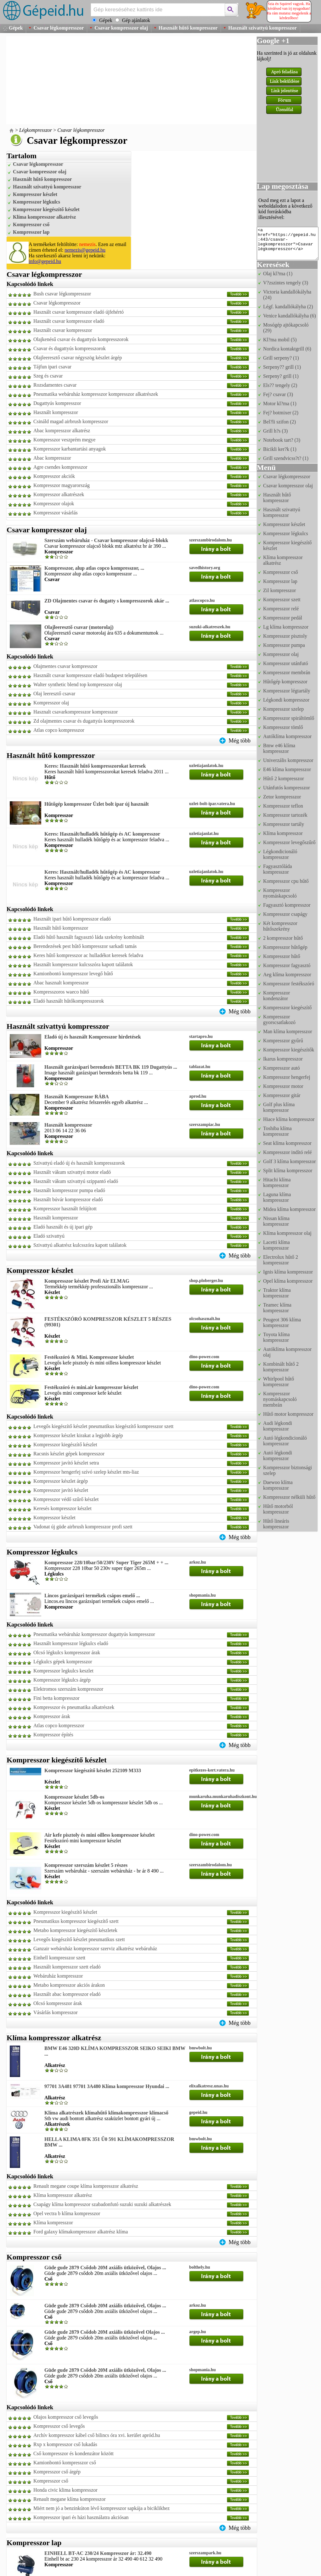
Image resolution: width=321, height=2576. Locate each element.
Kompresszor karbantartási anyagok (69, 448)
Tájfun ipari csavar (52, 366)
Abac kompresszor (52, 458)
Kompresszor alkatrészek (58, 494)
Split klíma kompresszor (287, 1170)
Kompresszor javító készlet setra (66, 1462)
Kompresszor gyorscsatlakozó (279, 1019)
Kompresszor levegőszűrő (289, 842)
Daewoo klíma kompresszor (278, 1485)
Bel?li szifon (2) (279, 421)
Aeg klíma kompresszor (287, 974)
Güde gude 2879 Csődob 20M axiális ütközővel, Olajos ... (105, 2267)
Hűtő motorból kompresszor (278, 1509)
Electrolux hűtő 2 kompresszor (280, 1259)
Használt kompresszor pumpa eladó (69, 1190)
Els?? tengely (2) (280, 385)
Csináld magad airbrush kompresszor (70, 421)
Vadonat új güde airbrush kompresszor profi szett (82, 1526)
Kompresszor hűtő (281, 956)
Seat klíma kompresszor (287, 1143)
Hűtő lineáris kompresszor (276, 1523)
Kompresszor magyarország (61, 485)
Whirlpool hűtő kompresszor (278, 1381)
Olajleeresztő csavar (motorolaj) (78, 627)
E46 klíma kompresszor (287, 769)
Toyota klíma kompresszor (276, 1337)
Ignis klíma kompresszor (288, 1271)
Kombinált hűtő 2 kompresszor (281, 1366)
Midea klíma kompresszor (289, 1209)
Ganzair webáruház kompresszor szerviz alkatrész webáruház (95, 1948)
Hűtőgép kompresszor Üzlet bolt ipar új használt (96, 804)
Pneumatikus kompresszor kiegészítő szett (76, 1921)
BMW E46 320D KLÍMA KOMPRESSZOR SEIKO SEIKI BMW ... (114, 2051)
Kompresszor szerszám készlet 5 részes (85, 1865)
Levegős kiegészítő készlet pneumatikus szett (79, 1939)
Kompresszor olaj (51, 702)
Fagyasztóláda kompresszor (277, 869)
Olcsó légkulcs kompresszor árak (66, 1652)
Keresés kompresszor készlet (62, 1508)
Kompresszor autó (281, 1068)
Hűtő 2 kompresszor (283, 778)
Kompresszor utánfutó (285, 663)
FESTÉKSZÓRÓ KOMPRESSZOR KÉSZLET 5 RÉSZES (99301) (107, 1321)
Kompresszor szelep (283, 709)
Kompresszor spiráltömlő (288, 718)
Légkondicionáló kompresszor (280, 854)
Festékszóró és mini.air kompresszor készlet (91, 1387)
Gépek (16, 28)
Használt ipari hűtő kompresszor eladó (72, 918)
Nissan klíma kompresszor (276, 1221)
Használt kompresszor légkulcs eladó (70, 1643)
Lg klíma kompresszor (285, 627)
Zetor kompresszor (282, 796)
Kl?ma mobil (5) (280, 339)
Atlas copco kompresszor (58, 730)
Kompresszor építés (53, 1734)
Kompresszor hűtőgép (285, 947)
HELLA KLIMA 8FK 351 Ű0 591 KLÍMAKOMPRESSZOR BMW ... (109, 2142)
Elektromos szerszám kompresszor (68, 1689)
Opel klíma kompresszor (288, 1281)
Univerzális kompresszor (288, 760)
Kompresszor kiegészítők (288, 1049)
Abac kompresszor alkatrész (61, 430)
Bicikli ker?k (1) (279, 449)
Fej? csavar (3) (278, 394)
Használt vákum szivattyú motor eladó (72, 1172)
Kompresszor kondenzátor (276, 995)
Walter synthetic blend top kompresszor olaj (77, 684)
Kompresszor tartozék (285, 815)
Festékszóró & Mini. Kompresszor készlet (89, 1357)
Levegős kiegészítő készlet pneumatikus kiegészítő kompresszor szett (103, 1426)
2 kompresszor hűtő (283, 938)
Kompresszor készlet (35, 194)
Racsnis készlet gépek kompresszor (68, 1453)
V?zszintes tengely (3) (285, 282)
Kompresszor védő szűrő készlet (66, 1499)
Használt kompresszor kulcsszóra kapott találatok (83, 964)
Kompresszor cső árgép (57, 2471)
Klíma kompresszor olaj (287, 1233)
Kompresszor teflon (283, 806)
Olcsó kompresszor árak (57, 2003)
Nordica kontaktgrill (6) (287, 348)
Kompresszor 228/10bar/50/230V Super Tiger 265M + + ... (106, 1562)
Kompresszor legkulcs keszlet (63, 1670)
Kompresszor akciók (54, 476)
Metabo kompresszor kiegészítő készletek (75, 1930)
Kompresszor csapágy (285, 914)
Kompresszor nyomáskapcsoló (280, 893)
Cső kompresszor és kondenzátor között (73, 2453)
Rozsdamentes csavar (54, 385)
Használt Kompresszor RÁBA (76, 1096)
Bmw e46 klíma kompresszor (279, 748)
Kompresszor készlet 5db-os (74, 1797)
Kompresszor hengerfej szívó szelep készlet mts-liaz (86, 1472)
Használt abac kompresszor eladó (67, 1994)
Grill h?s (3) (275, 431)
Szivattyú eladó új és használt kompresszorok (79, 1163)
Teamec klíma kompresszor (277, 1307)
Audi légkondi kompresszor (277, 1425)
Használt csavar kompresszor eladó (68, 321)
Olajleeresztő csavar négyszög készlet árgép (77, 357)
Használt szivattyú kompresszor (262, 28)
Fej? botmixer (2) (280, 412)
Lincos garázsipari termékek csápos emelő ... (92, 1595)
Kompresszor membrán (286, 672)
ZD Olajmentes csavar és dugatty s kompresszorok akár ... (106, 600)
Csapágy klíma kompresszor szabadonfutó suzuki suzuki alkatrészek (102, 2204)
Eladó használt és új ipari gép (63, 1226)
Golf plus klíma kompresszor (279, 1107)
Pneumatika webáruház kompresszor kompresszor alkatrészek (95, 394)
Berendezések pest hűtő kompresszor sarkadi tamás (85, 946)
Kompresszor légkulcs (36, 201)
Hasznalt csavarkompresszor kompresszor (75, 711)
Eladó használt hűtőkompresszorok (68, 1001)
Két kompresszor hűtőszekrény (280, 926)
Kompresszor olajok (53, 503)
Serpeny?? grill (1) (282, 367)
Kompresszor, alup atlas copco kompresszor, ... (94, 568)
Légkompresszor (35, 130)
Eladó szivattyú (49, 1236)
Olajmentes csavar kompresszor (65, 666)
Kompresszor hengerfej (286, 1077)
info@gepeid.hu (45, 261)
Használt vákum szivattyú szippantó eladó (75, 1181)
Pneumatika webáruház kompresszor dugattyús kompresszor (94, 1634)
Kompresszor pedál (282, 617)
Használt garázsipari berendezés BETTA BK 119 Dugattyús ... (110, 1067)
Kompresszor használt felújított (65, 1208)
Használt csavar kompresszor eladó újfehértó (78, 312)
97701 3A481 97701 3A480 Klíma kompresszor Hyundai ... (106, 2086)
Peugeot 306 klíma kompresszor (282, 1322)
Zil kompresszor (279, 590)
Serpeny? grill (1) (281, 376)
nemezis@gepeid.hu (85, 250)
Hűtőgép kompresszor (285, 681)
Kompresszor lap (31, 232)
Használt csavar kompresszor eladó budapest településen (90, 675)
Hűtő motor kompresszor (288, 1414)
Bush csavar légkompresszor (62, 293)
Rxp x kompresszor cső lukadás (65, 2444)
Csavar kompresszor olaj (121, 28)
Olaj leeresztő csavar (54, 693)
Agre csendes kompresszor (60, 467)
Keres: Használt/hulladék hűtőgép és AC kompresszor (102, 834)
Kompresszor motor (283, 1086)
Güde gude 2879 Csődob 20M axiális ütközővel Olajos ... (104, 2332)
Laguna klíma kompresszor (277, 1197)
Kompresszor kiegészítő (287, 1007)
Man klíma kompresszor (287, 1031)
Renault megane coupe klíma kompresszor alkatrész (85, 2186)
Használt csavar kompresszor (62, 330)
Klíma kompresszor (53, 2222)
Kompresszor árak (51, 1716)
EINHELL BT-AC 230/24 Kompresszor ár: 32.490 (97, 2553)
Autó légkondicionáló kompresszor (285, 1440)
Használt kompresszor (55, 412)
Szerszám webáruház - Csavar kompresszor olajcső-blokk (106, 540)
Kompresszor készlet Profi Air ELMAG (86, 1281)
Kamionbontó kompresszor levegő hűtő (73, 973)
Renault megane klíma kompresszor (69, 2499)
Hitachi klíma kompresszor (277, 1182)
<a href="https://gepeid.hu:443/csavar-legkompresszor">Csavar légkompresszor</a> (287, 243)
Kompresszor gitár (282, 1095)
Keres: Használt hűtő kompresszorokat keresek (95, 766)
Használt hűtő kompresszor (188, 28)
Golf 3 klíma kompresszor (289, 1161)
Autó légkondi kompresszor (277, 1455)
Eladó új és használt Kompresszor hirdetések (92, 1036)
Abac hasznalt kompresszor (61, 982)
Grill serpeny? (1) (281, 358)
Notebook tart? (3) (281, 440)
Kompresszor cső (31, 224)
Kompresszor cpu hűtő (286, 881)
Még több (240, 740)
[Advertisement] (98, 80)
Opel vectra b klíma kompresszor (66, 2213)
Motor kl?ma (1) (279, 403)
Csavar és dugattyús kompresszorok (69, 348)
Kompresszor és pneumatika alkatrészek (73, 1707)
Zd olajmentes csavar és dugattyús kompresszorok (83, 721)
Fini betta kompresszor (56, 1698)
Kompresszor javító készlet (60, 1490)
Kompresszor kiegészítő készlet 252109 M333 (92, 1770)
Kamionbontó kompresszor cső (64, 2462)
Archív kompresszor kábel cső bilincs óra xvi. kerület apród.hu (96, 2435)
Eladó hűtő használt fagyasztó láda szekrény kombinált (88, 937)
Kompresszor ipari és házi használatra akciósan (81, 2517)
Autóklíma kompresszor (287, 736)
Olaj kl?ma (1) (277, 273)
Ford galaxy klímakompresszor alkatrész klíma (80, 2231)
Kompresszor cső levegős (59, 2426)
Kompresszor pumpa (284, 645)
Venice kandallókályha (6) (289, 315)
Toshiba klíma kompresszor (277, 1131)
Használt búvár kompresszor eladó (68, 1199)
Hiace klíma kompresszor (289, 1119)
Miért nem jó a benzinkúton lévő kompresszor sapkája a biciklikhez (101, 2508)
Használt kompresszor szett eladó (67, 1966)
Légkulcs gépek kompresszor (62, 1661)
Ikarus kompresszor (283, 1058)
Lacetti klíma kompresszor (276, 1245)
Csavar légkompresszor (58, 28)
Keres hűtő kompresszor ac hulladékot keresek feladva (88, 955)
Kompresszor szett (282, 599)
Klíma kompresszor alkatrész (44, 217)
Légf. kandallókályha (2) (288, 306)
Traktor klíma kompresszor (277, 1292)
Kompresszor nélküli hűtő (289, 1497)
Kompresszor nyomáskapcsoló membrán (280, 1399)
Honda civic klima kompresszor (65, 2490)
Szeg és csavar (48, 375)
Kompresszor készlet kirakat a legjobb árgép (78, 1435)
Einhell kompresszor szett (59, 1957)
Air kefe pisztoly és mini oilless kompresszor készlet (99, 1835)
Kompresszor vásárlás (55, 512)
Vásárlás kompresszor (55, 2012)
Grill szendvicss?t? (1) (285, 458)
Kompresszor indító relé (287, 1152)
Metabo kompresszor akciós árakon (69, 1985)
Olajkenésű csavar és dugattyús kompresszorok (80, 339)
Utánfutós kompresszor (286, 787)
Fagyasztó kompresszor (287, 905)
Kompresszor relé (281, 608)
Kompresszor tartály (283, 824)
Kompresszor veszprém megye (64, 439)
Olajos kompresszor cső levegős (65, 2417)
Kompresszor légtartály (286, 690)
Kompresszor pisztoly (285, 636)
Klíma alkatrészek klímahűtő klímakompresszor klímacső (106, 2112)
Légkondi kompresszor (286, 700)
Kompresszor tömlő (283, 727)
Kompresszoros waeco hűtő (61, 991)
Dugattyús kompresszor (57, 403)
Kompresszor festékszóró (288, 983)
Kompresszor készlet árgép (60, 1481)
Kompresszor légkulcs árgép (62, 1680)
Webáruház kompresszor (58, 1976)
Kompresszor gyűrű (283, 1040)
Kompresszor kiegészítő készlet (46, 209)
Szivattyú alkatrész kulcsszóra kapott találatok (80, 1245)
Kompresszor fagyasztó (287, 965)
